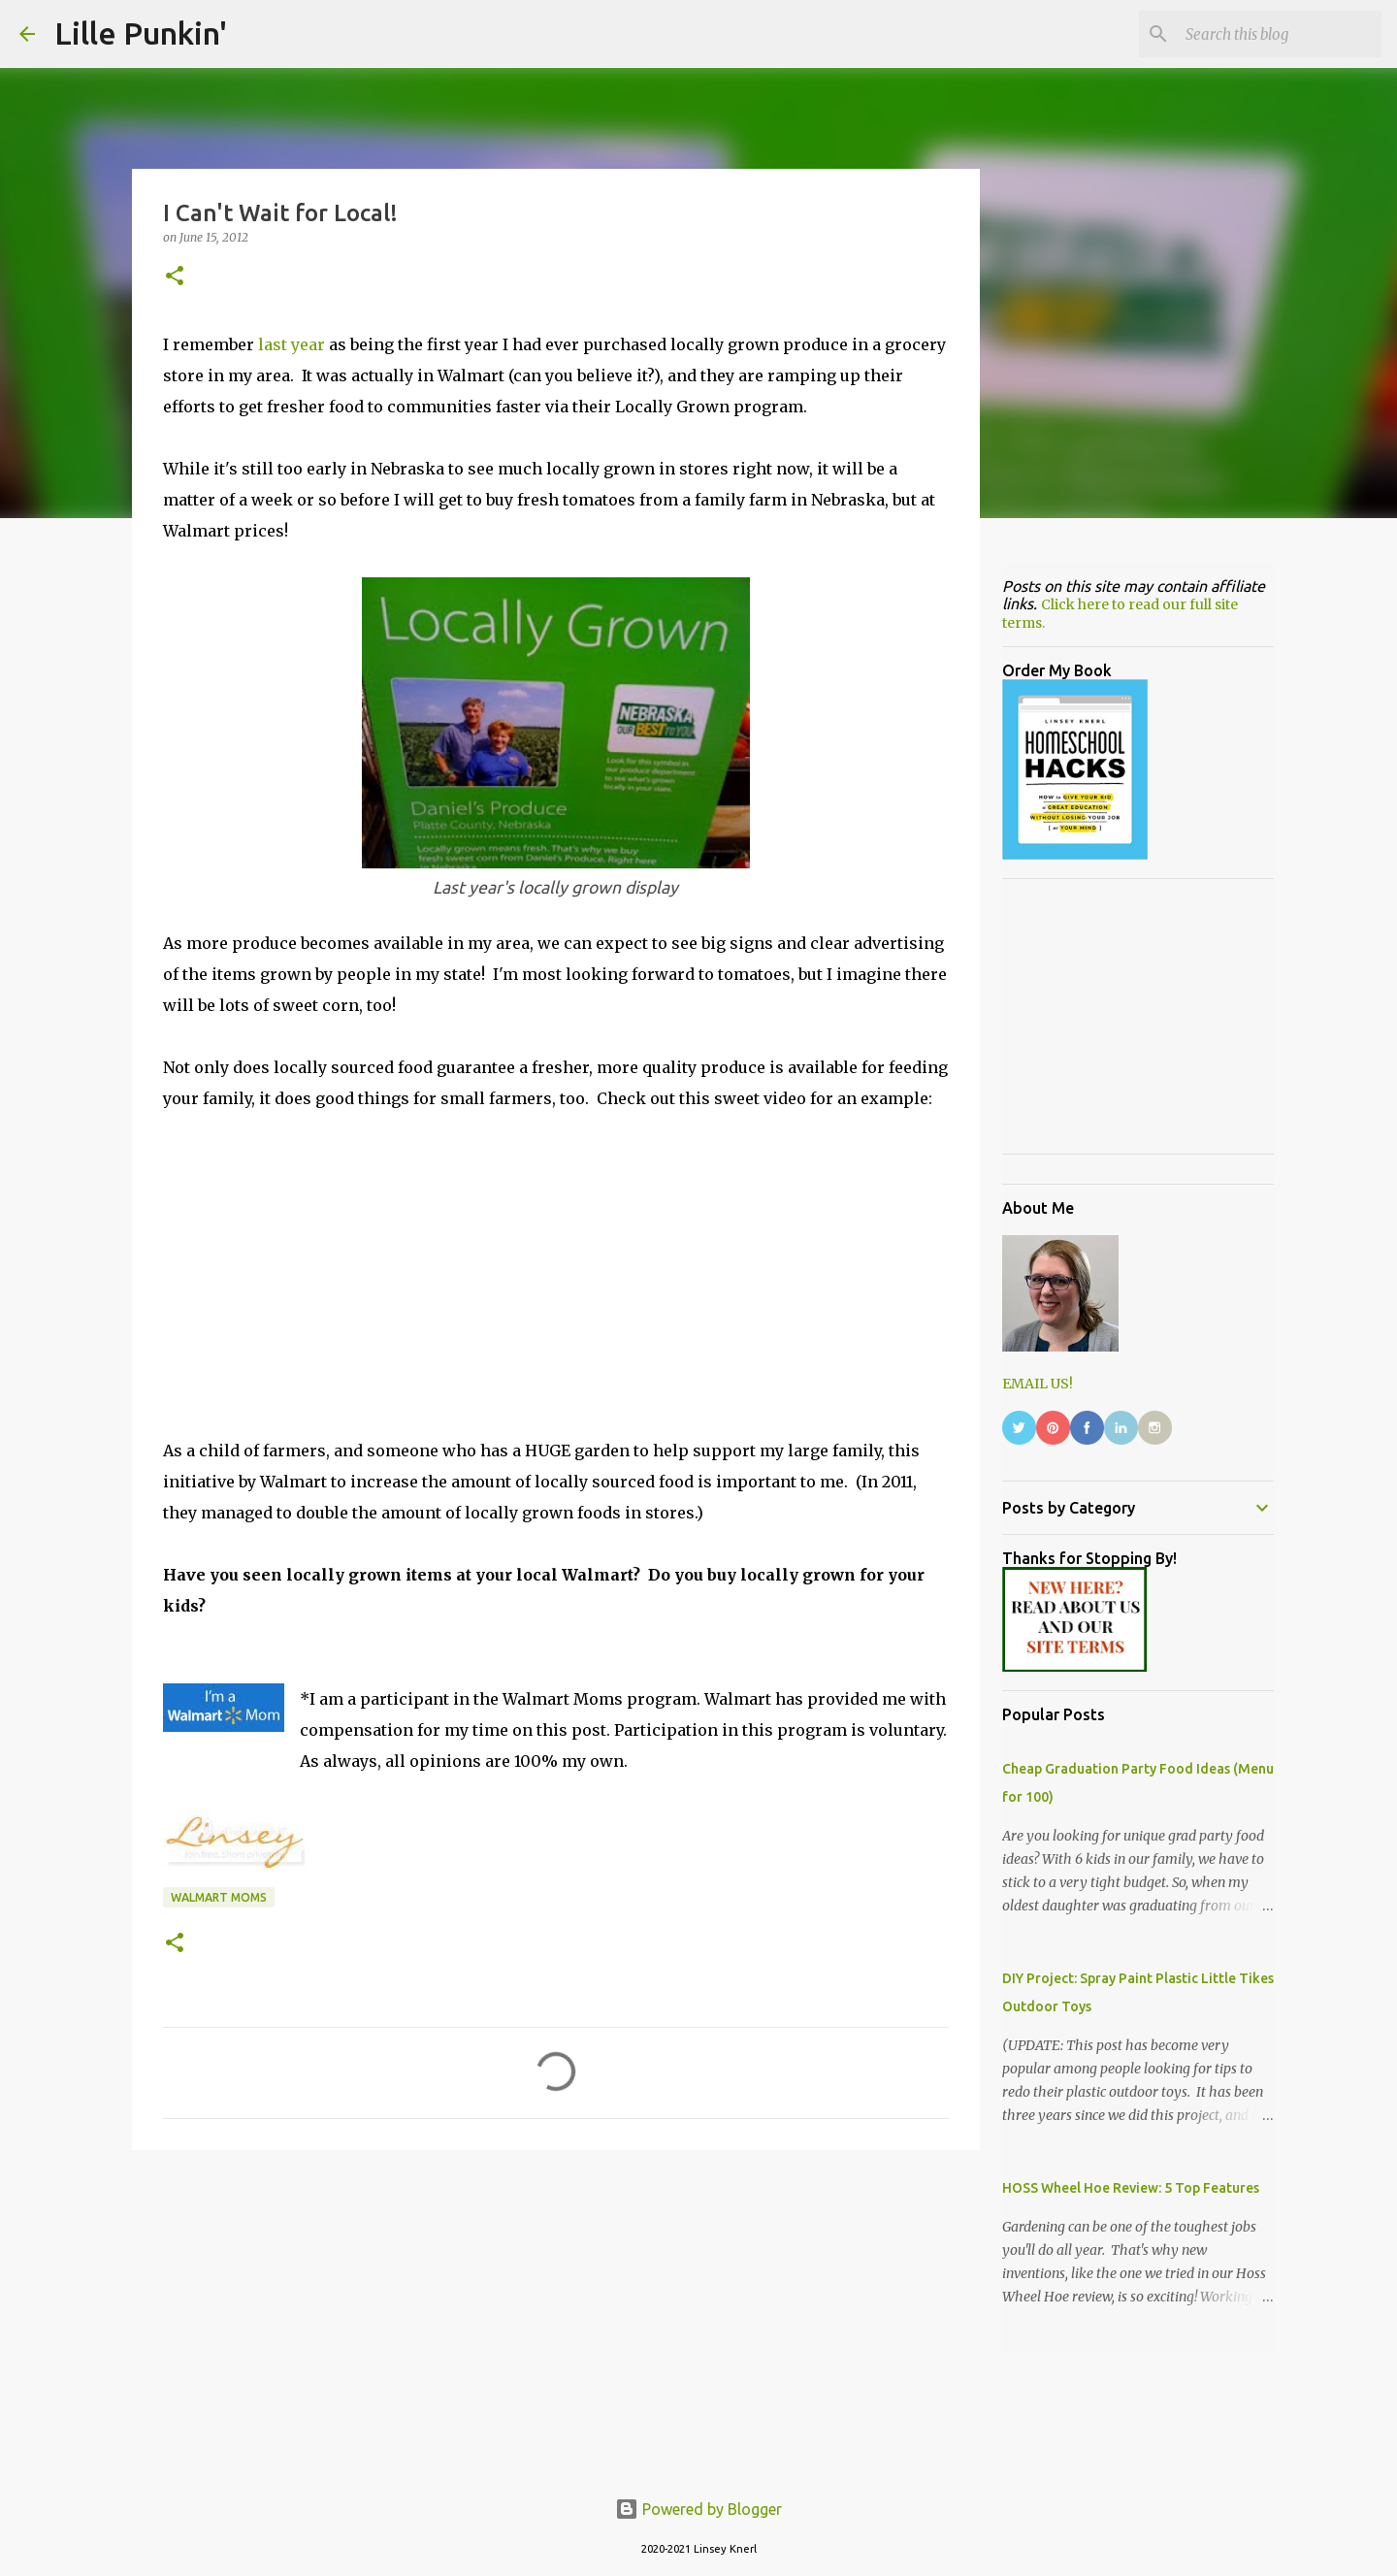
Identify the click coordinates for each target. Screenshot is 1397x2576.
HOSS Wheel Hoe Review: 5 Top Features (1130, 2188)
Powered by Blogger (698, 2509)
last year (291, 344)
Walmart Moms (219, 1897)
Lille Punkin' (140, 33)
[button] (174, 277)
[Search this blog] (1279, 34)
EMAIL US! (1037, 1383)
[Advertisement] (556, 2315)
